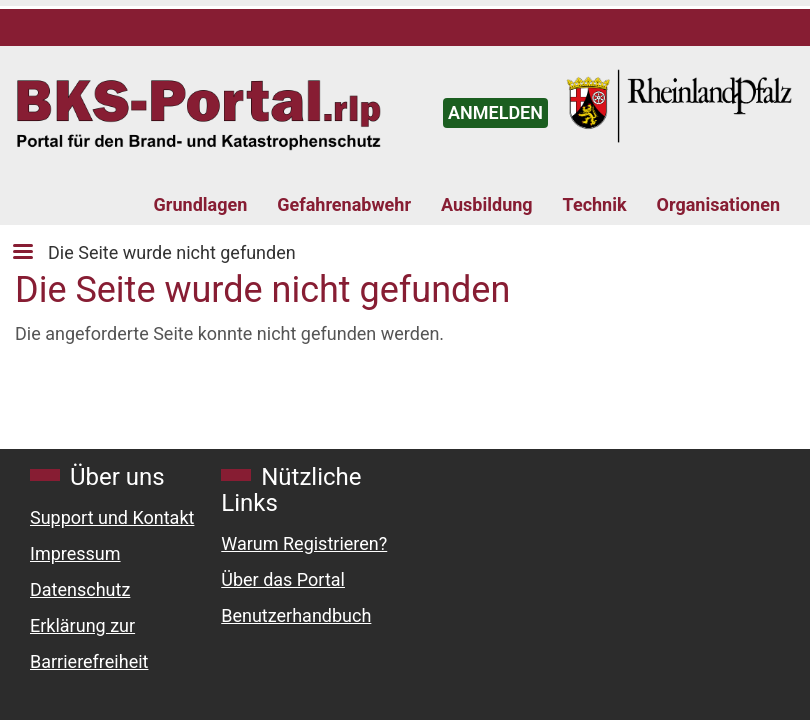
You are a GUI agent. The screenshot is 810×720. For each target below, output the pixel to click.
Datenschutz (80, 589)
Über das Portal (283, 579)
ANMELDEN (495, 112)
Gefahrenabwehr (344, 204)
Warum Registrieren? (304, 543)
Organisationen (718, 204)
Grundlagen (201, 204)
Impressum (75, 553)
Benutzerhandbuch (296, 615)
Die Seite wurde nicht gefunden (172, 252)
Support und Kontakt (112, 517)
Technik (595, 204)
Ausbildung (487, 204)
